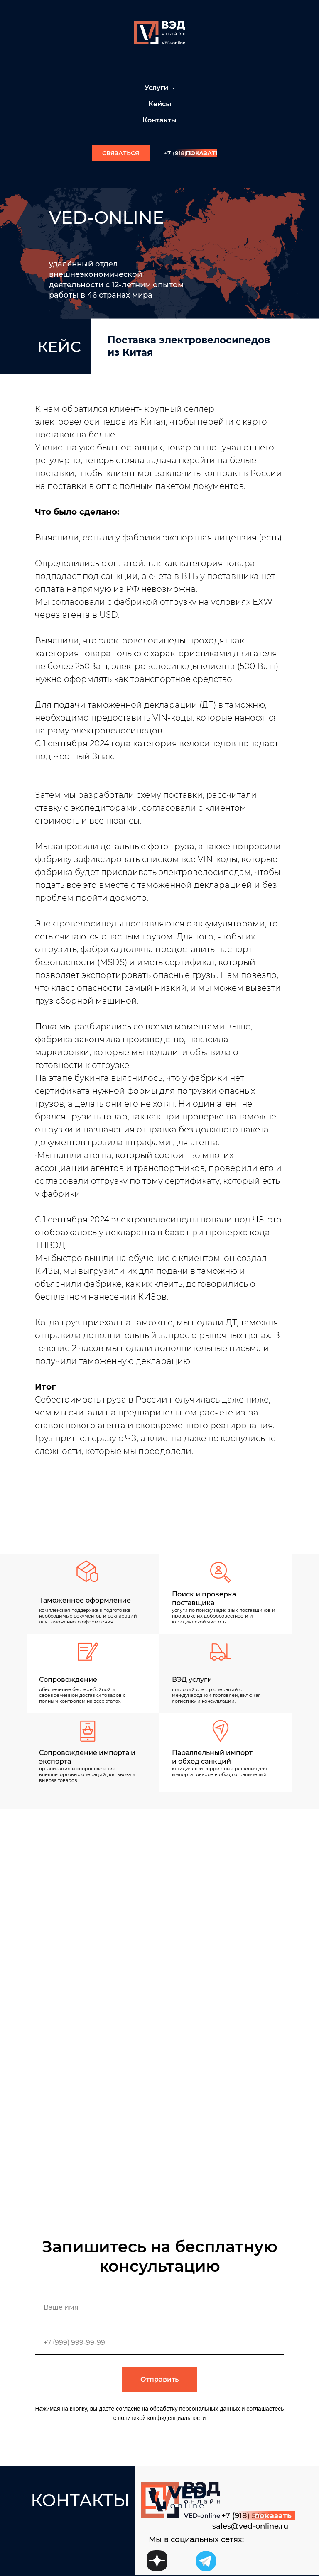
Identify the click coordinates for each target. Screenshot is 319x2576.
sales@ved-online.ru (250, 2526)
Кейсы (159, 104)
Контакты (159, 120)
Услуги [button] (157, 88)
